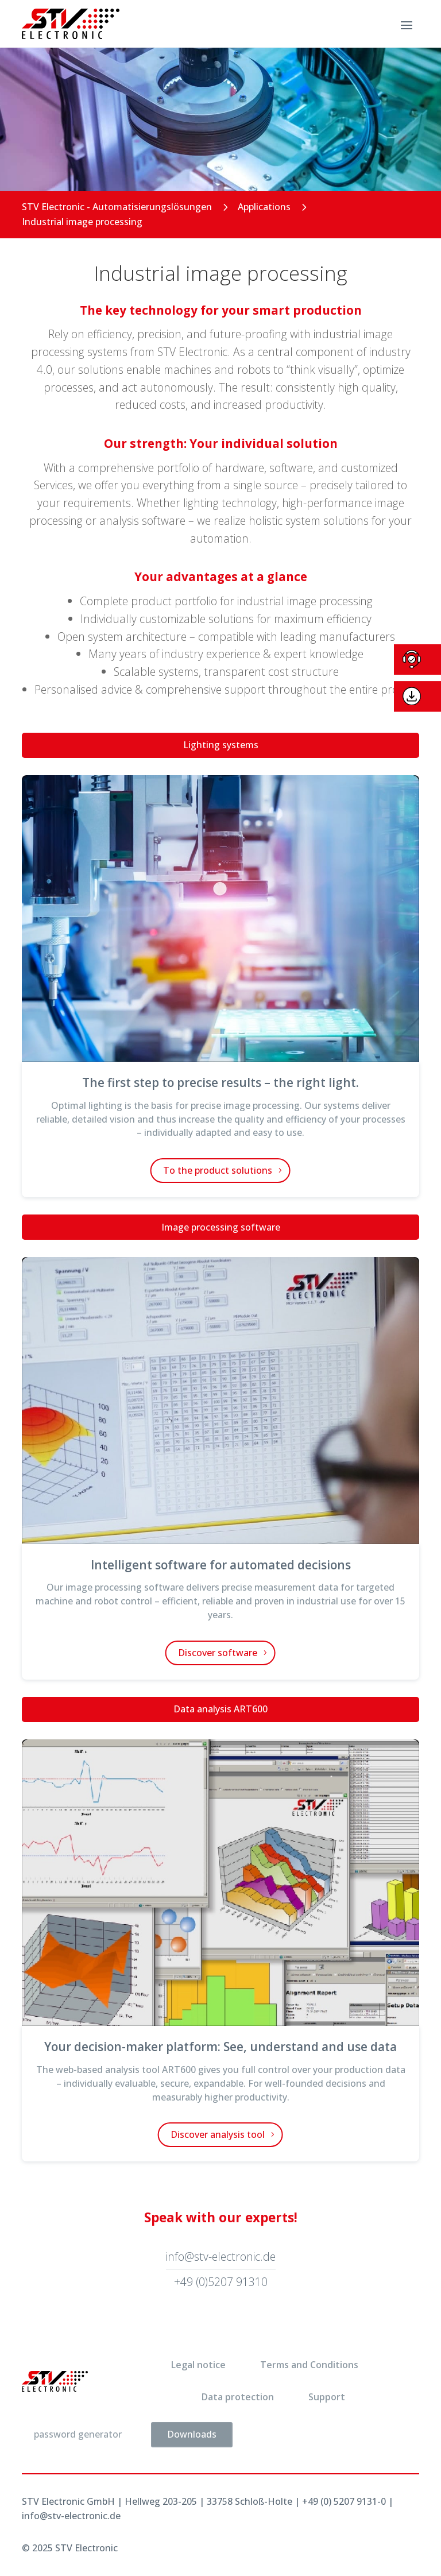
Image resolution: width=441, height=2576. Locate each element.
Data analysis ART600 (220, 1709)
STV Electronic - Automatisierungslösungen (117, 206)
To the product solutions (217, 1170)
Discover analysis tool (218, 2134)
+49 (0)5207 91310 (221, 2281)
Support (326, 2397)
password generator (78, 2434)
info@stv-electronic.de (221, 2256)
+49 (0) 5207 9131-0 (344, 2501)
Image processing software (220, 1227)
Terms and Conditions (309, 2364)
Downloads (191, 2434)
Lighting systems (220, 744)
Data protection (238, 2397)
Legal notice (198, 2364)
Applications (264, 206)
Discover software (217, 1652)
